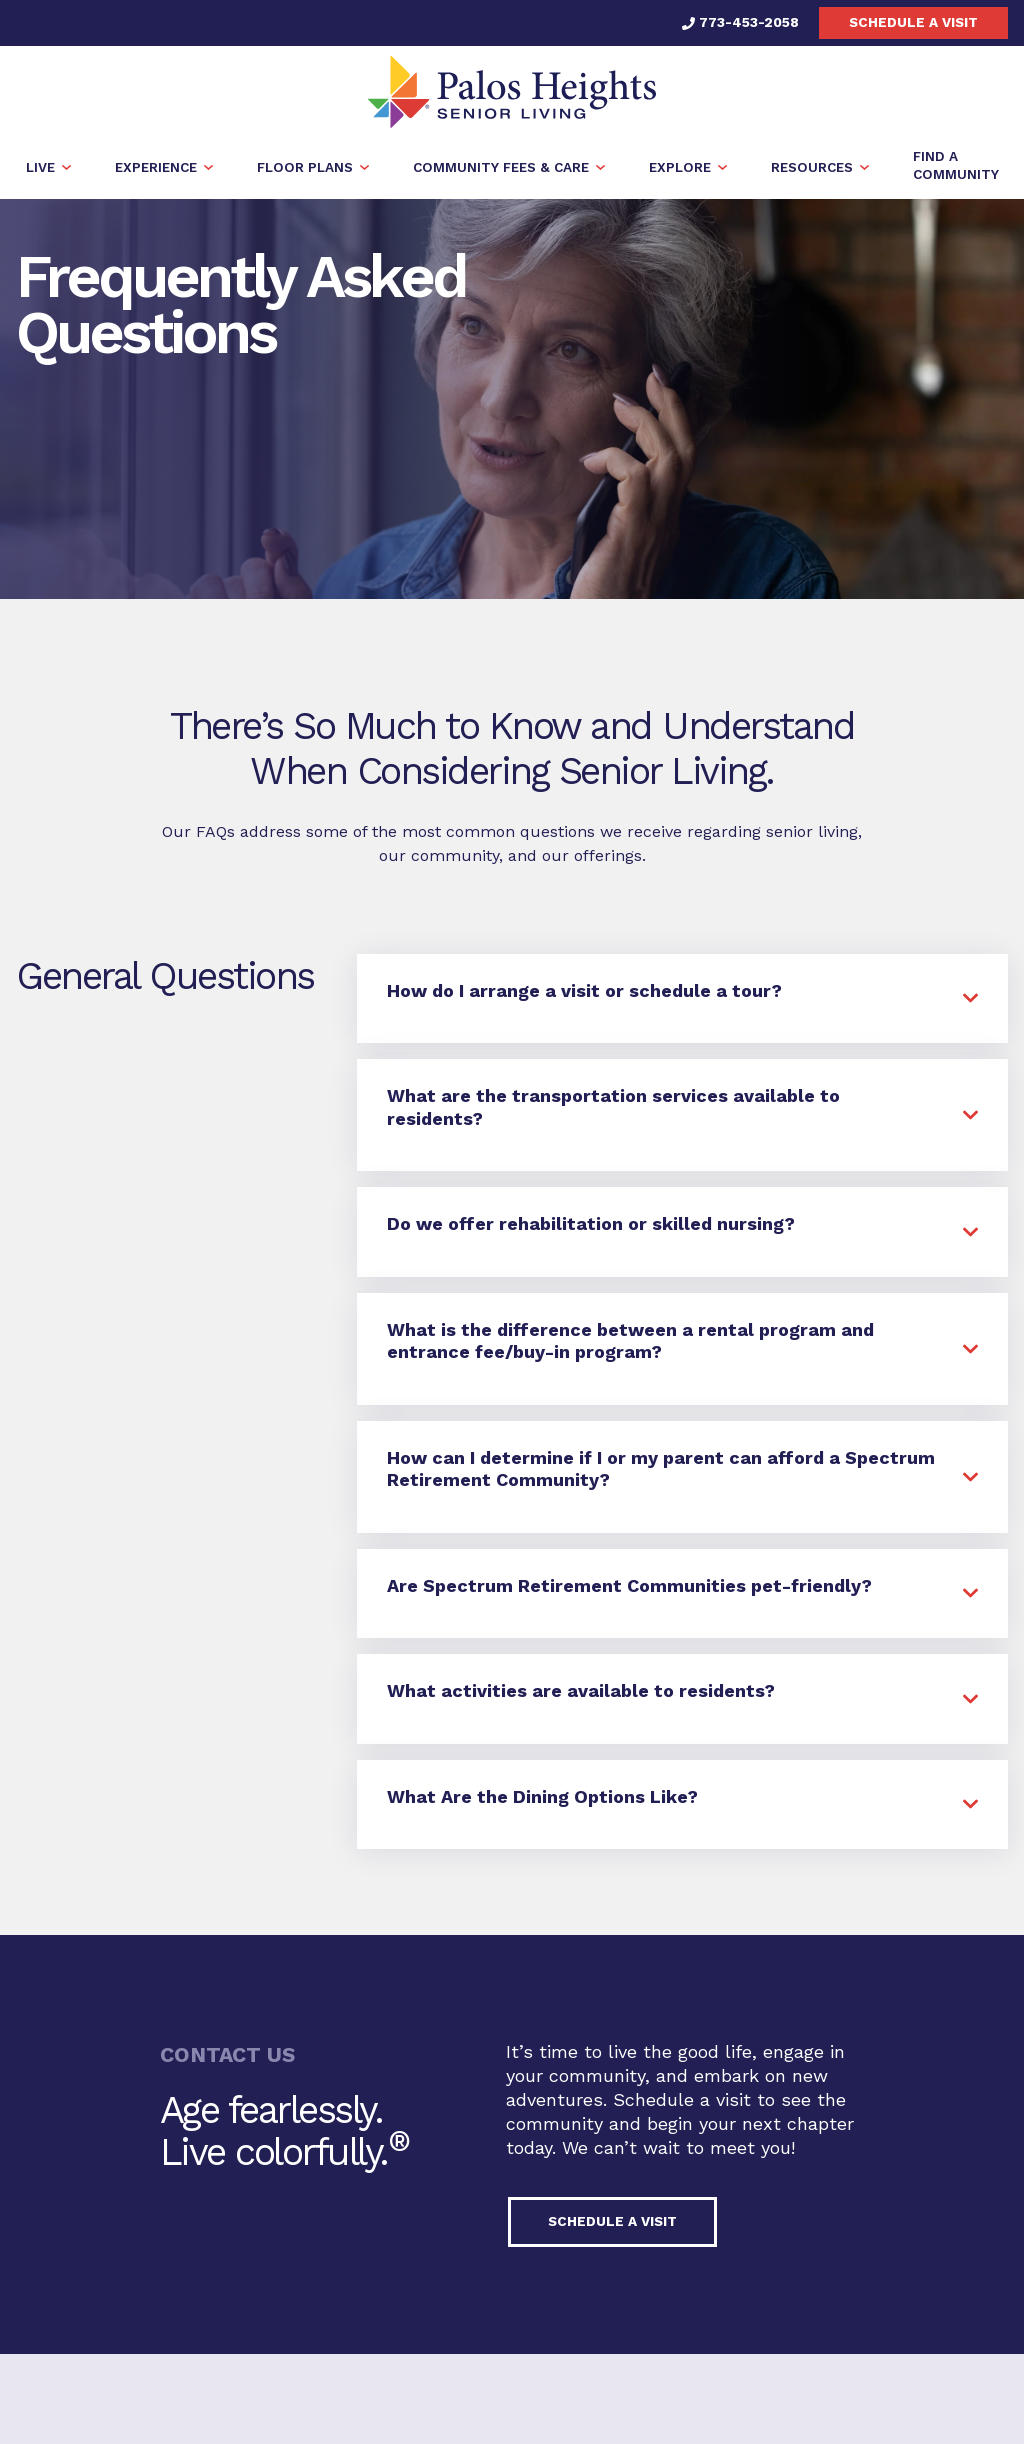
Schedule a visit (913, 22)
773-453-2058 (740, 22)
